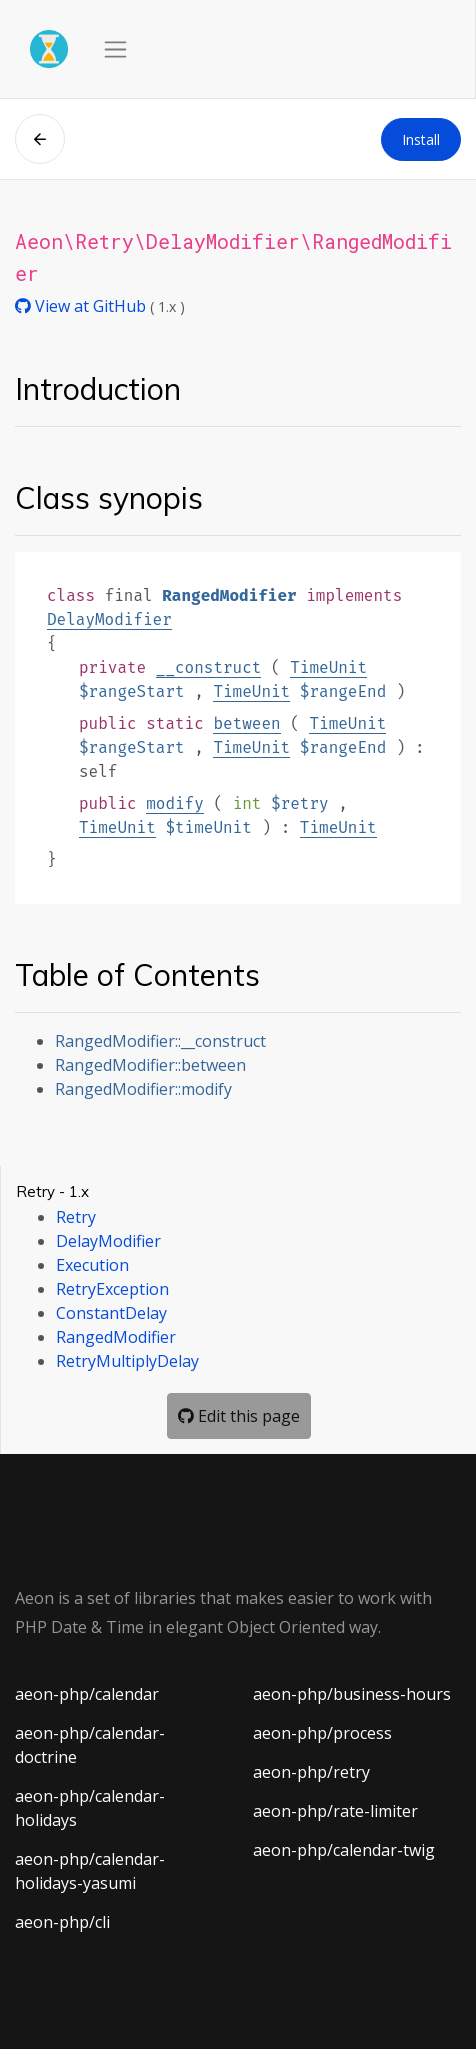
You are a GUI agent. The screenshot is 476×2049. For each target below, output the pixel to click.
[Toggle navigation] (115, 49)
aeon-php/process (322, 1733)
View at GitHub (82, 306)
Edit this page (239, 1416)
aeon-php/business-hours (352, 1694)
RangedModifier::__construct (160, 1041)
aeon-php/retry (311, 1772)
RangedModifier (116, 1337)
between (246, 723)
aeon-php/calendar (87, 1694)
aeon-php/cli (62, 1922)
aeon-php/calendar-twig (344, 1850)
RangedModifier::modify (143, 1089)
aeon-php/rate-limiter (335, 1811)
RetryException (112, 1289)
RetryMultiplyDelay (127, 1361)
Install (421, 139)
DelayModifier (109, 619)
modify (175, 803)
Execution (92, 1265)
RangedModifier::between (150, 1065)
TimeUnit (328, 667)
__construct (209, 667)
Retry (76, 1217)
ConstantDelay (111, 1313)
